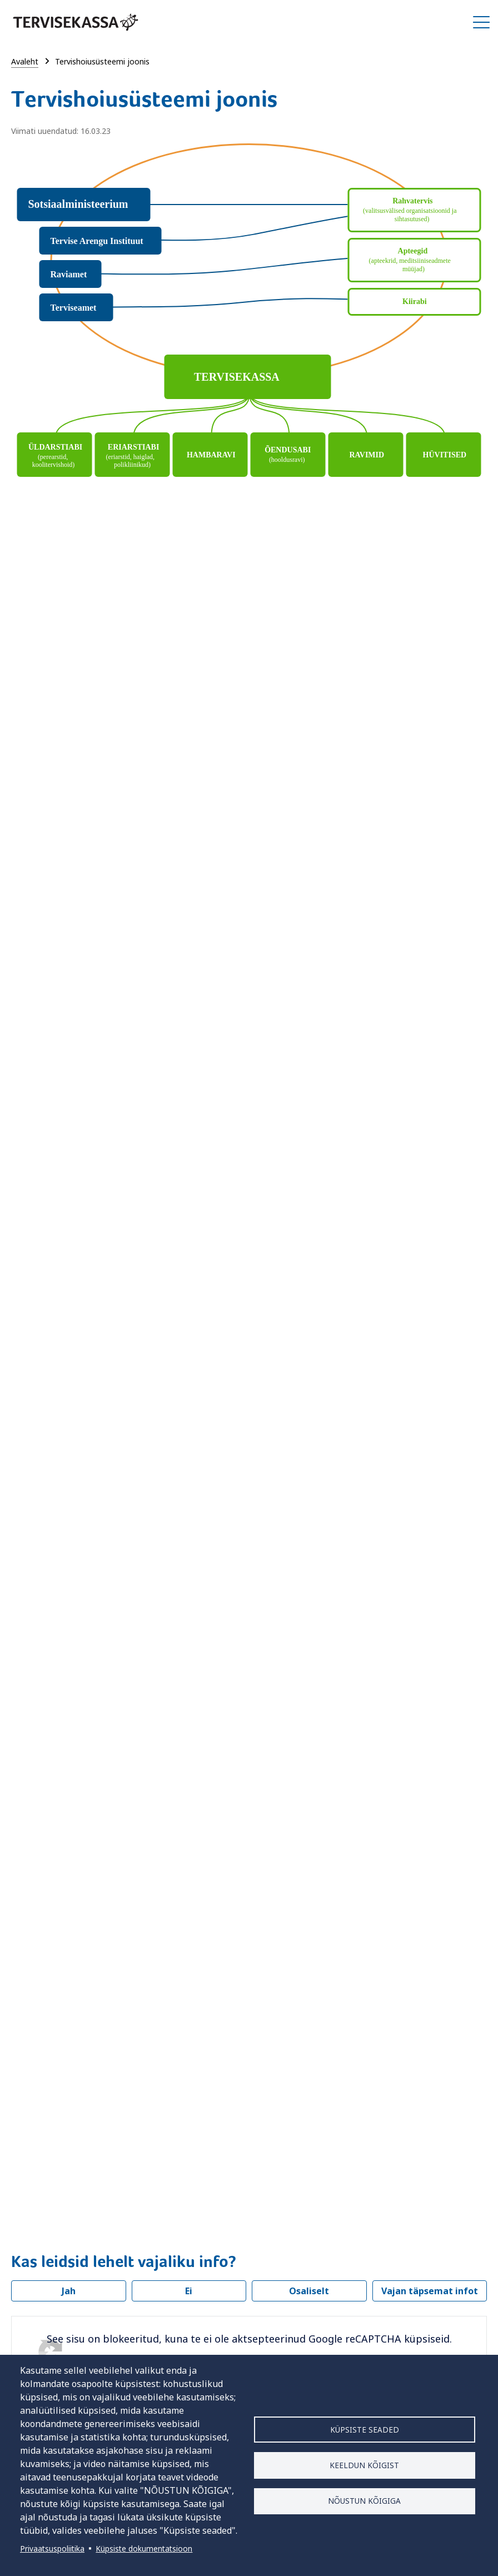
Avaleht (24, 61)
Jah (69, 2291)
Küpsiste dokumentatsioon (144, 2548)
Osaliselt (309, 2291)
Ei (188, 2291)
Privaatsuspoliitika (52, 2548)
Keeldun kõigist (364, 2465)
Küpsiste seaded (364, 2429)
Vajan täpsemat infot (429, 2291)
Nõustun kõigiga (364, 2501)
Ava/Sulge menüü (481, 22)
